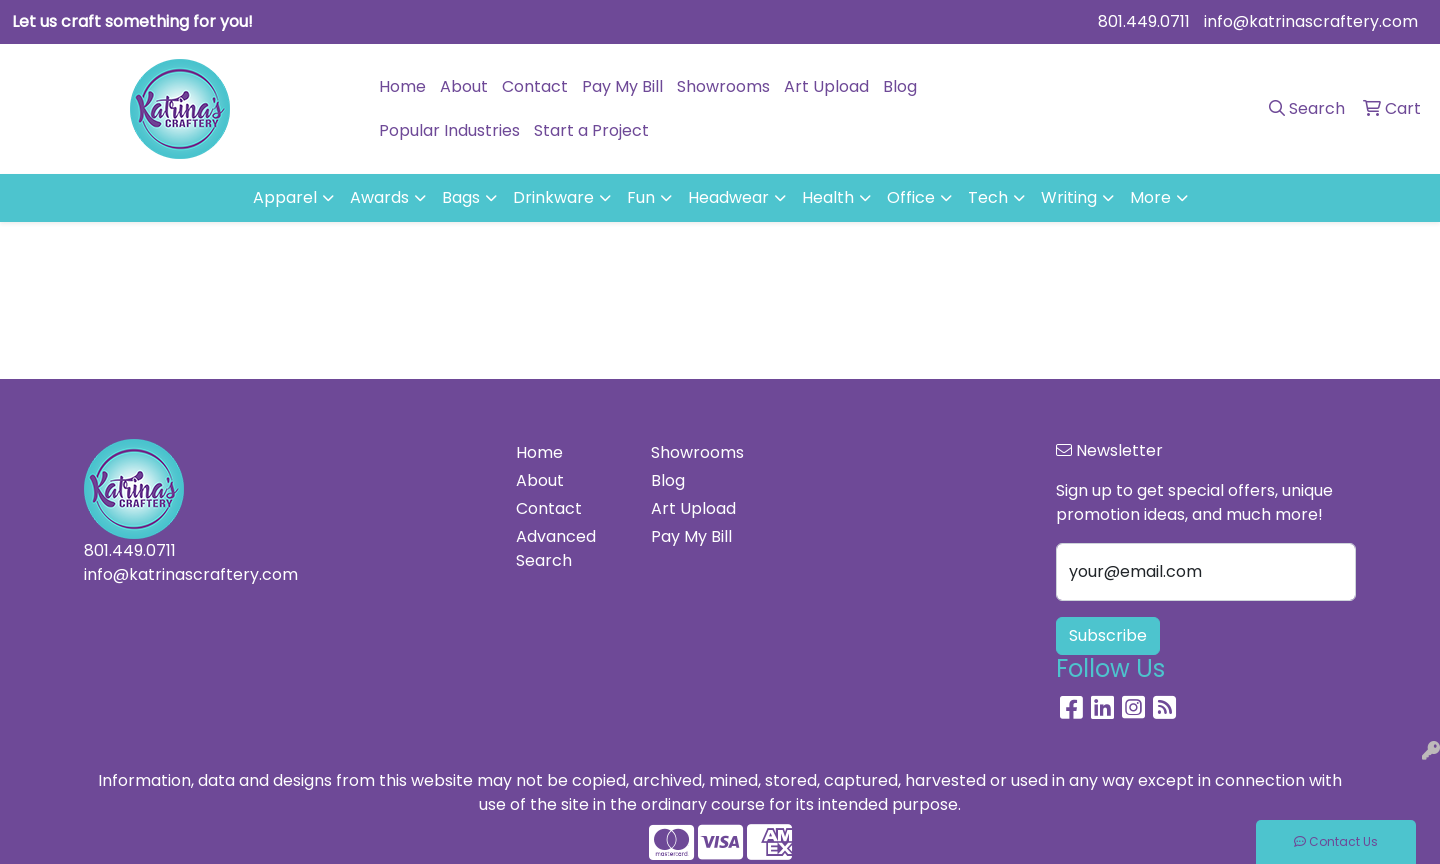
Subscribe (1108, 635)
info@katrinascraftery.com (1311, 21)
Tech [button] (988, 197)
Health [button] (828, 197)
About (464, 86)
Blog (900, 86)
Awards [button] (379, 197)
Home (402, 86)
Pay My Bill (622, 86)
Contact (535, 86)
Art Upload (826, 86)
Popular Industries (449, 130)
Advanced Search (556, 548)
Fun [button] (641, 197)
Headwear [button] (728, 197)
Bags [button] (461, 197)
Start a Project (591, 130)
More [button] (1150, 197)
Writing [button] (1069, 197)
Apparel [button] (285, 197)
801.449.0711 (1144, 21)
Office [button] (911, 197)
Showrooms (723, 86)
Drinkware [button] (553, 197)
